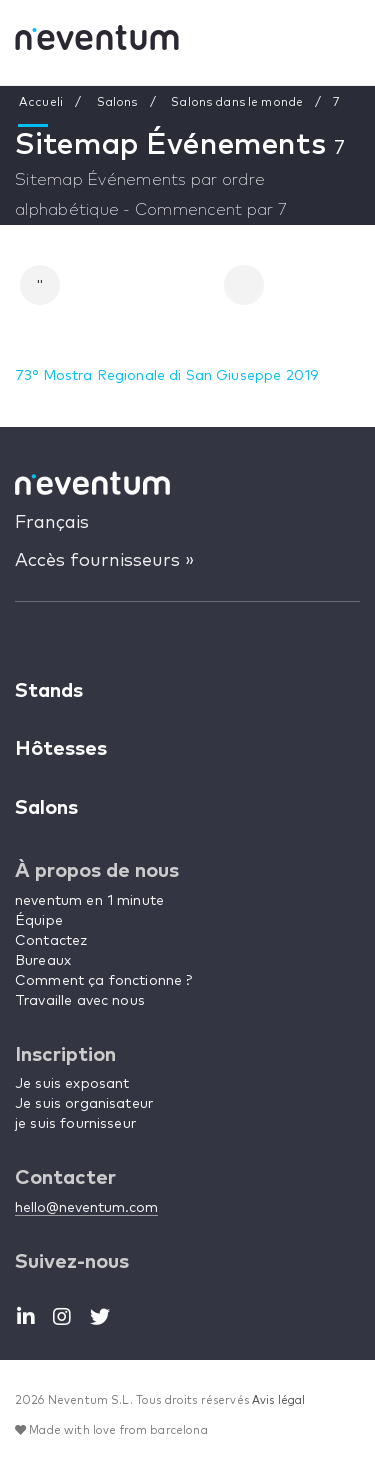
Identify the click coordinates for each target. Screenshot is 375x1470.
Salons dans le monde (237, 103)
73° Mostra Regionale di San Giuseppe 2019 (166, 376)
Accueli (41, 103)
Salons (117, 103)
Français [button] (52, 523)
